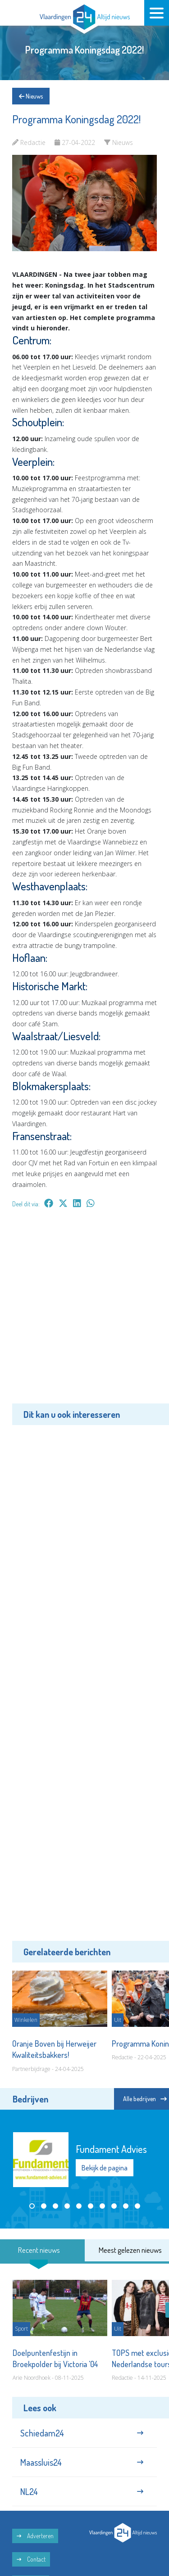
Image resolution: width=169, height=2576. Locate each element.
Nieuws (31, 96)
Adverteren (35, 2536)
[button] (32, 2206)
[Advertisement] (84, 1312)
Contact (31, 2559)
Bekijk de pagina (105, 2168)
